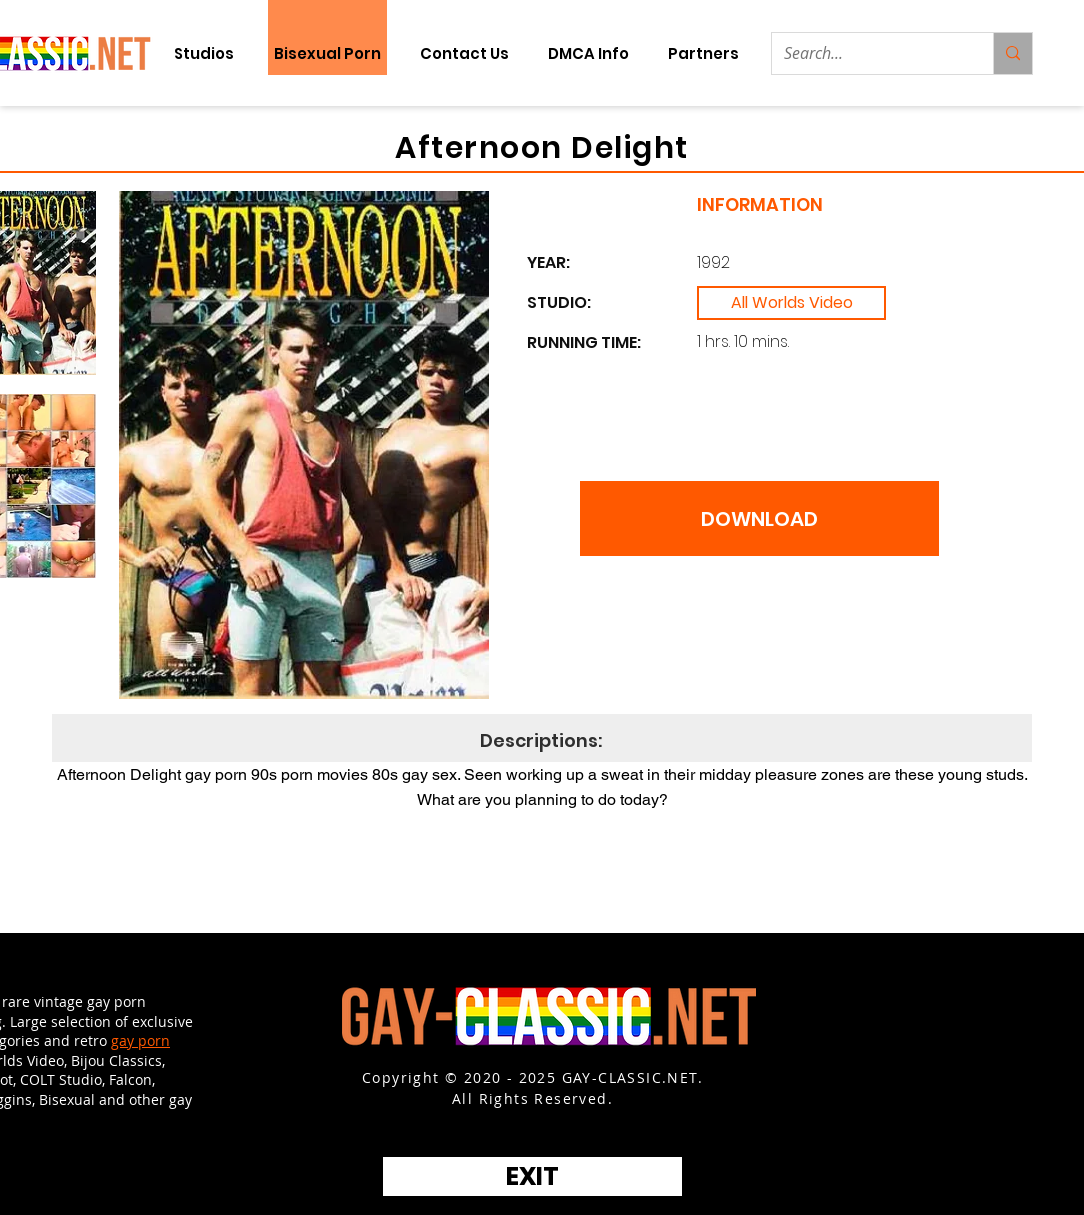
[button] (703, 53)
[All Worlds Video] (791, 303)
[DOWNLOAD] (759, 518)
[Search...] (867, 53)
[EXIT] (532, 1176)
